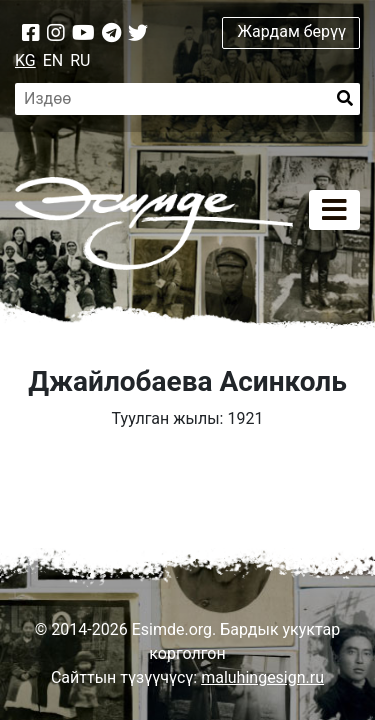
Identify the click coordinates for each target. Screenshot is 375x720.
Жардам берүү (291, 31)
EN (53, 60)
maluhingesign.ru (262, 677)
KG (25, 60)
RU (80, 60)
